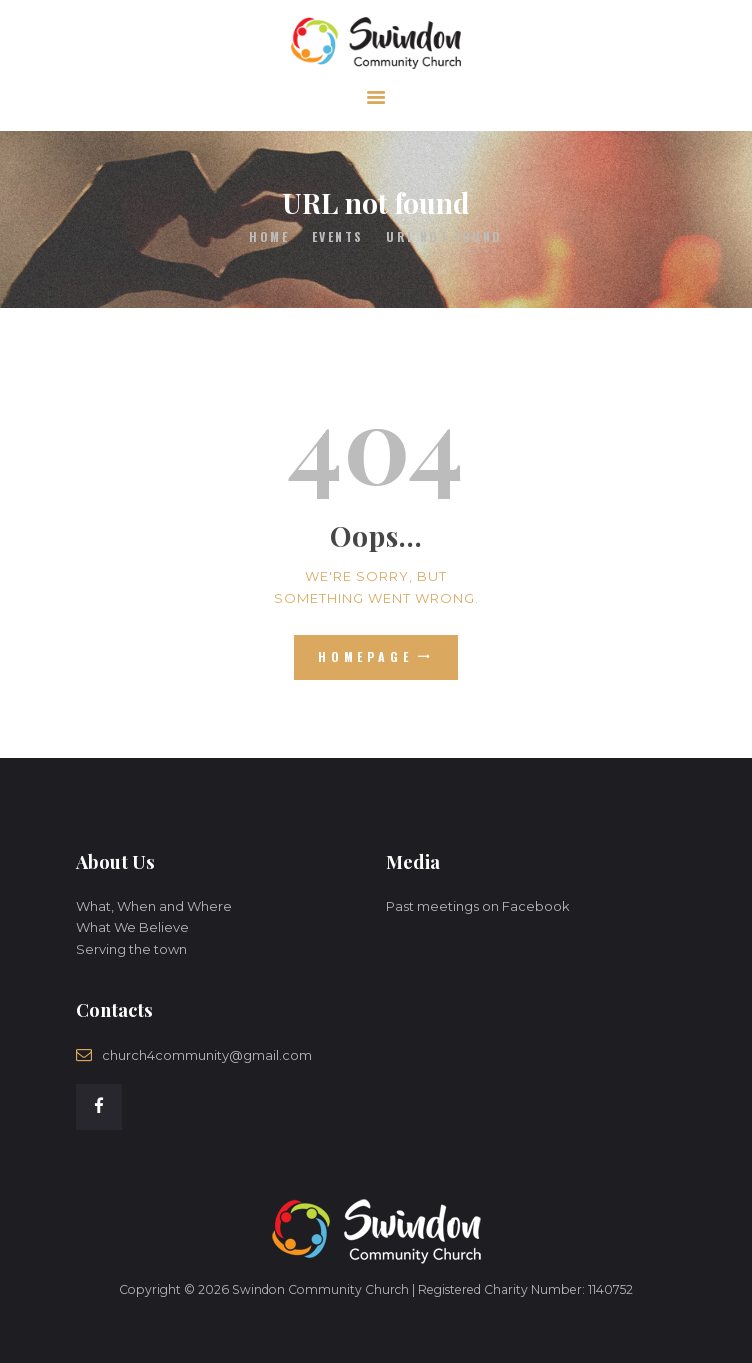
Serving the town (131, 949)
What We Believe (132, 927)
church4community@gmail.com (207, 1055)
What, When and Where (154, 906)
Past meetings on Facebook (478, 906)
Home (269, 236)
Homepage (365, 656)
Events (338, 236)
